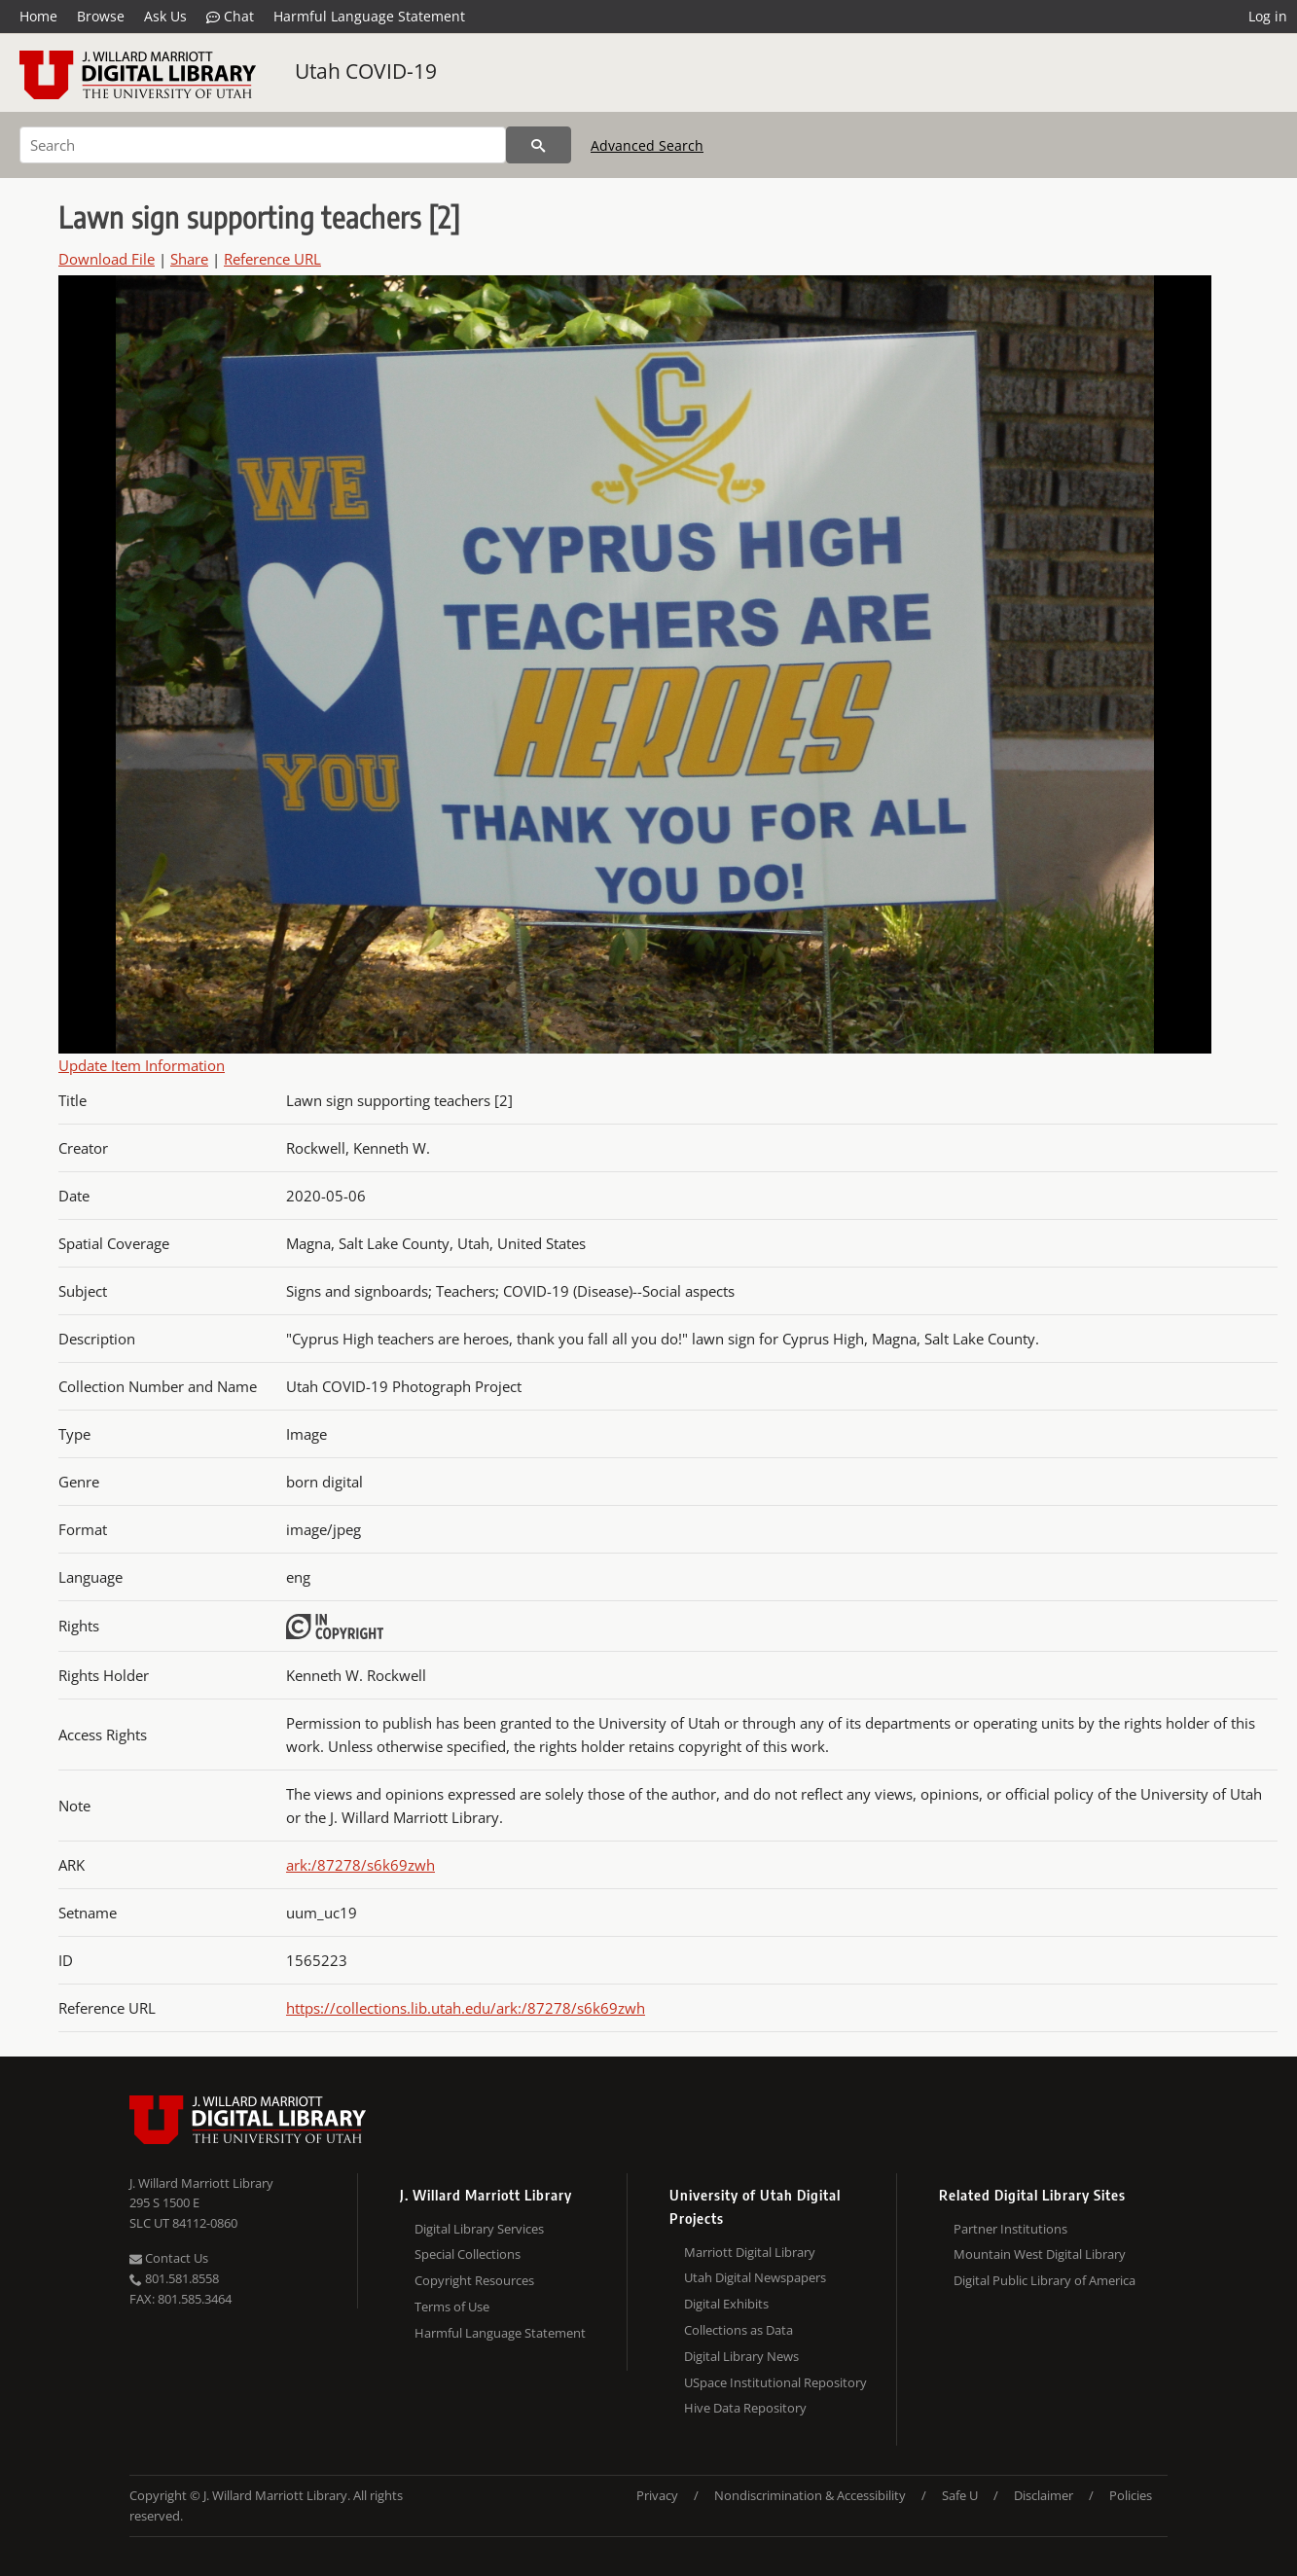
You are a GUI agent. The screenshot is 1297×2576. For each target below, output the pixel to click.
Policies (1130, 2495)
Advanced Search (647, 145)
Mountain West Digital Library (1040, 2254)
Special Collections (467, 2254)
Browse (101, 16)
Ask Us (165, 16)
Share (189, 258)
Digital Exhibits (726, 2303)
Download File (106, 258)
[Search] (262, 144)
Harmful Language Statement (369, 16)
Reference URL (272, 258)
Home (38, 16)
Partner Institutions (1010, 2228)
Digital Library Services (479, 2228)
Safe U (960, 2495)
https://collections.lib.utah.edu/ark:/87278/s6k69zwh (465, 2008)
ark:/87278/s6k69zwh (360, 1865)
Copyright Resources (474, 2280)
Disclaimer (1043, 2495)
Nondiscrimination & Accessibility (810, 2495)
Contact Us (168, 2258)
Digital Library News (741, 2356)
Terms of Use (451, 2306)
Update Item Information (141, 1065)
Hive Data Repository (745, 2407)
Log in (1267, 16)
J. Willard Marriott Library (201, 2183)
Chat (230, 16)
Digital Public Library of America (1044, 2280)
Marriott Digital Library (749, 2252)
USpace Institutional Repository (775, 2382)
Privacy (657, 2495)
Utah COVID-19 (366, 71)
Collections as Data (738, 2330)
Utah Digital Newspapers (755, 2277)
